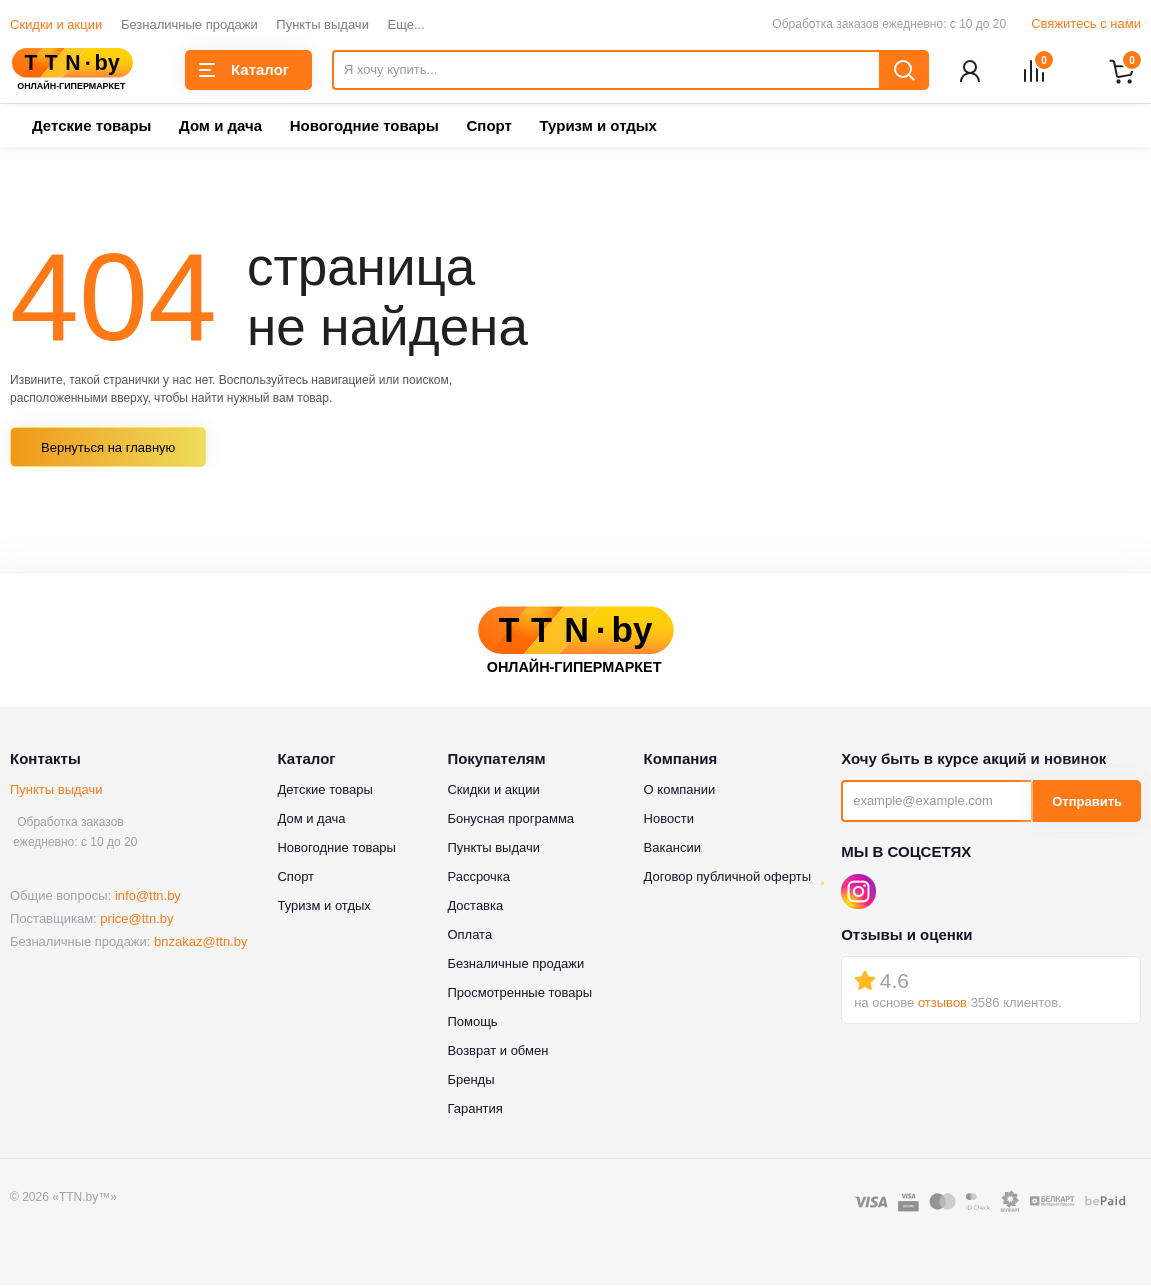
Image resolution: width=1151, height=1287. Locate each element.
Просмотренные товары (519, 994)
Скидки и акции (56, 24)
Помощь (472, 1023)
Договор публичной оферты (728, 878)
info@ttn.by (148, 897)
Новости (669, 820)
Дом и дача (220, 127)
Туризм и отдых (597, 127)
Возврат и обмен (497, 1052)
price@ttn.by (136, 920)
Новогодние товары (364, 127)
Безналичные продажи (189, 24)
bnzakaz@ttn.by (200, 943)
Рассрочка (478, 878)
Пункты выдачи (322, 24)
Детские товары (91, 127)
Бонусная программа (510, 820)
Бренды (470, 1081)
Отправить (1087, 803)
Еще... (406, 24)
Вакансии (672, 849)
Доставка (475, 907)
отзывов (942, 1004)
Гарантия (474, 1110)
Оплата (469, 936)
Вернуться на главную (108, 449)
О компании (680, 791)
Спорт (488, 127)
